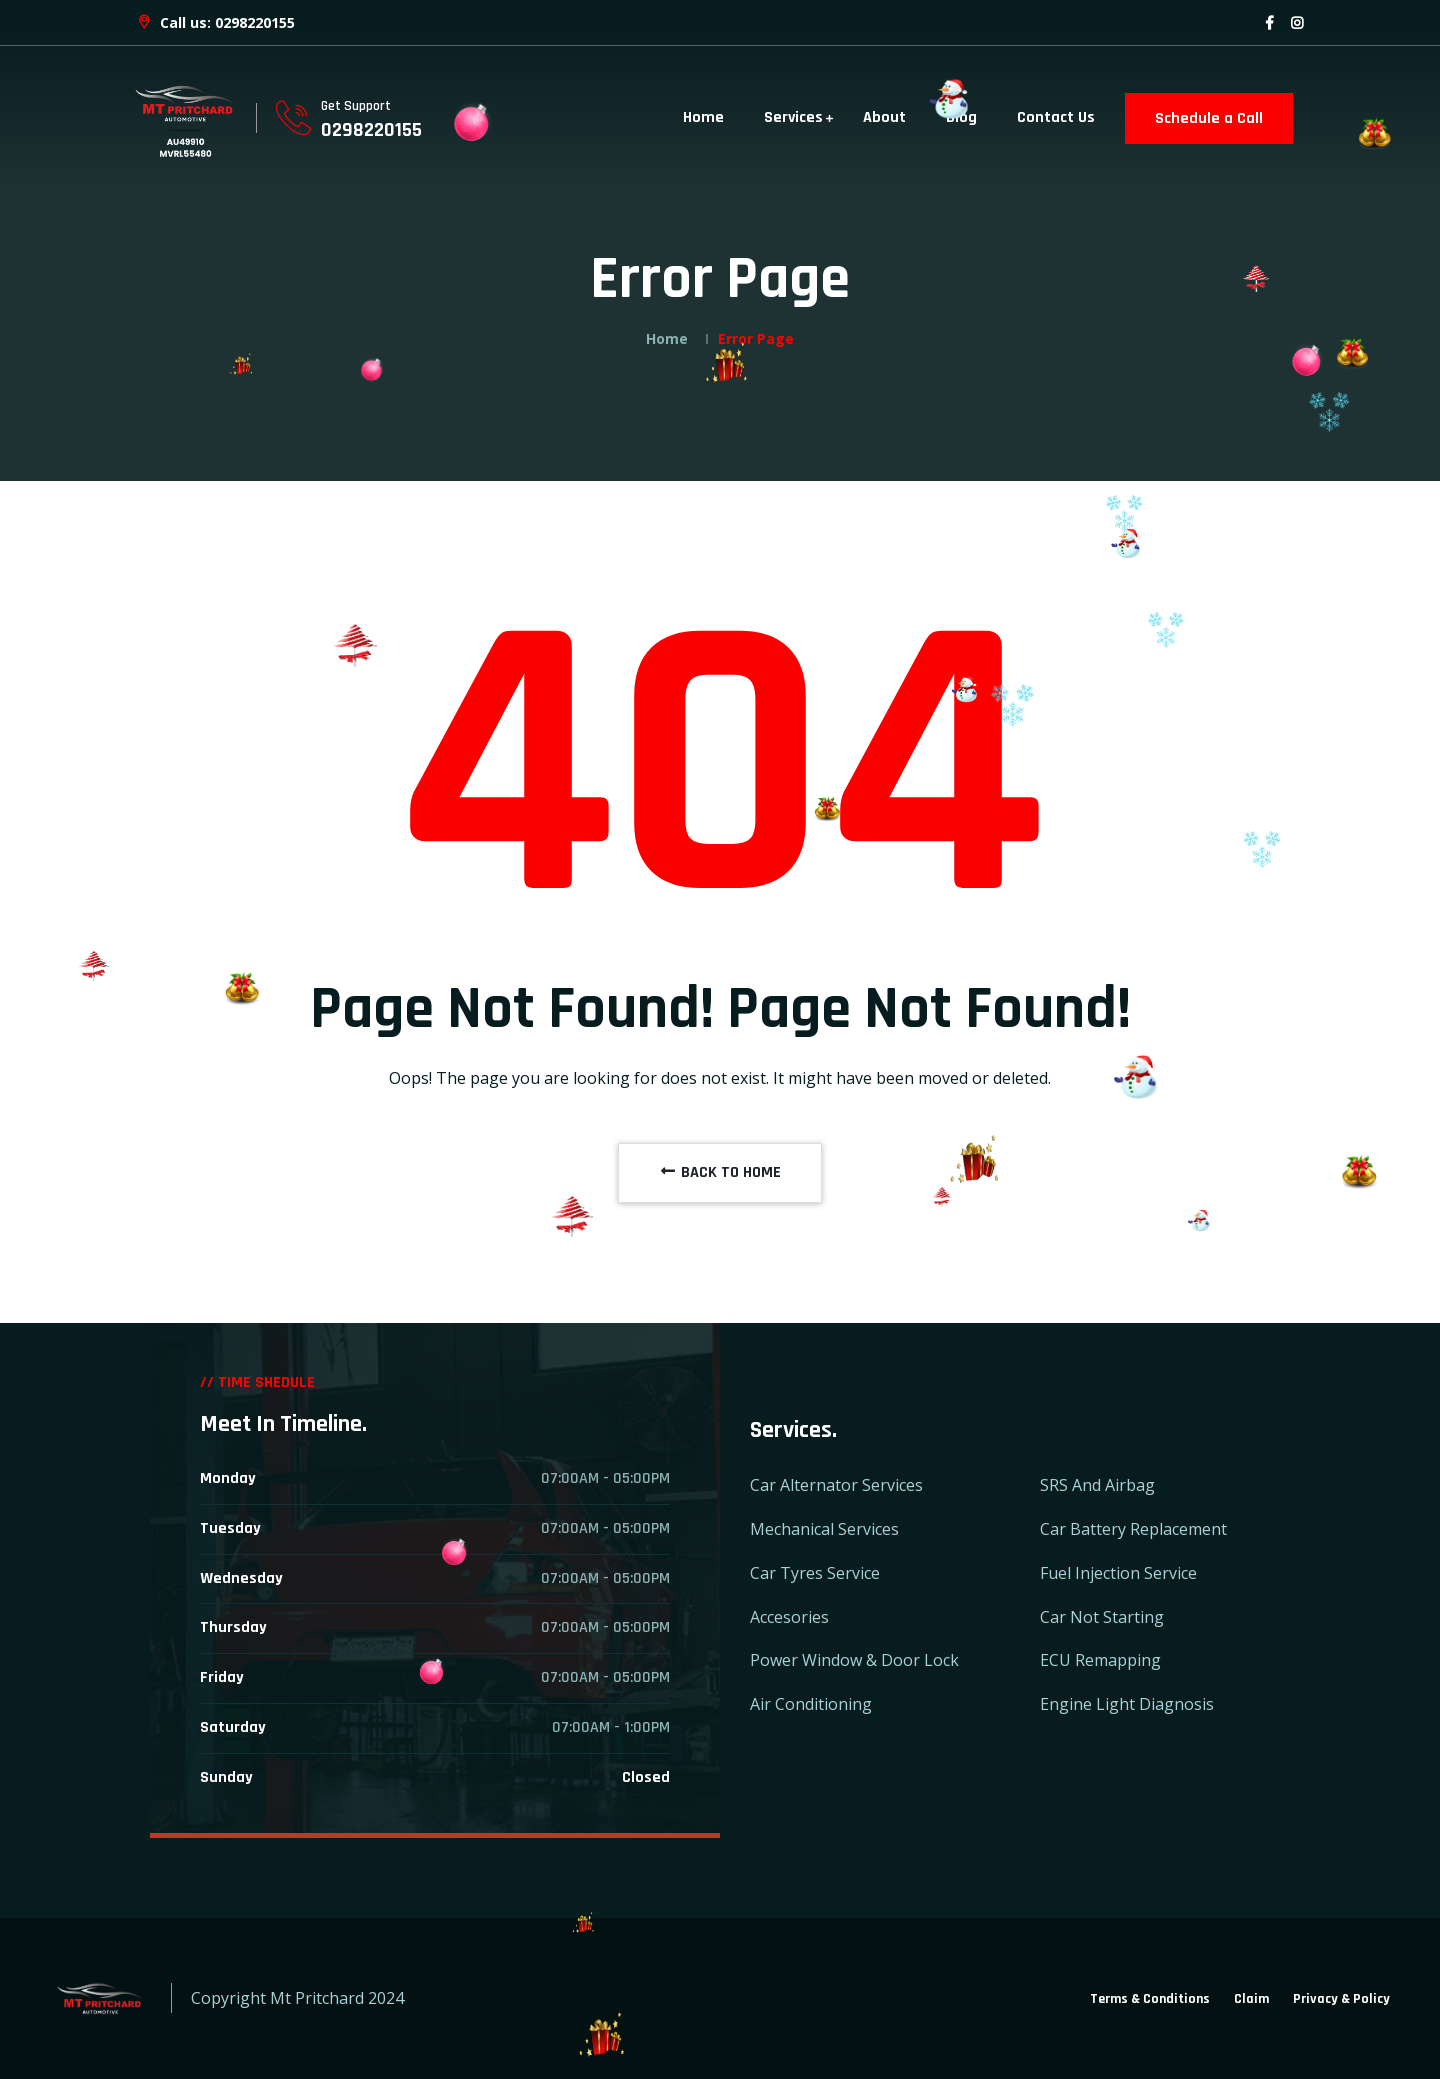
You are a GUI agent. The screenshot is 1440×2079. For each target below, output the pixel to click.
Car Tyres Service (815, 1573)
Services (793, 117)
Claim (1251, 1999)
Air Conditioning (811, 1704)
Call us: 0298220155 (215, 22)
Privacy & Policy (1341, 1999)
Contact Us (1056, 117)
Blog (961, 117)
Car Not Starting (1102, 1617)
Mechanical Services (824, 1529)
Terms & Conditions (1150, 1999)
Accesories (789, 1617)
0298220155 (371, 130)
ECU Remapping (1100, 1660)
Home (703, 117)
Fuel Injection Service (1118, 1573)
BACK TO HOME (720, 1172)
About (884, 117)
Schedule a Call (1209, 118)
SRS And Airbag (1097, 1485)
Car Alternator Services (836, 1485)
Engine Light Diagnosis (1127, 1704)
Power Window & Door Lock (854, 1660)
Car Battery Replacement (1133, 1529)
